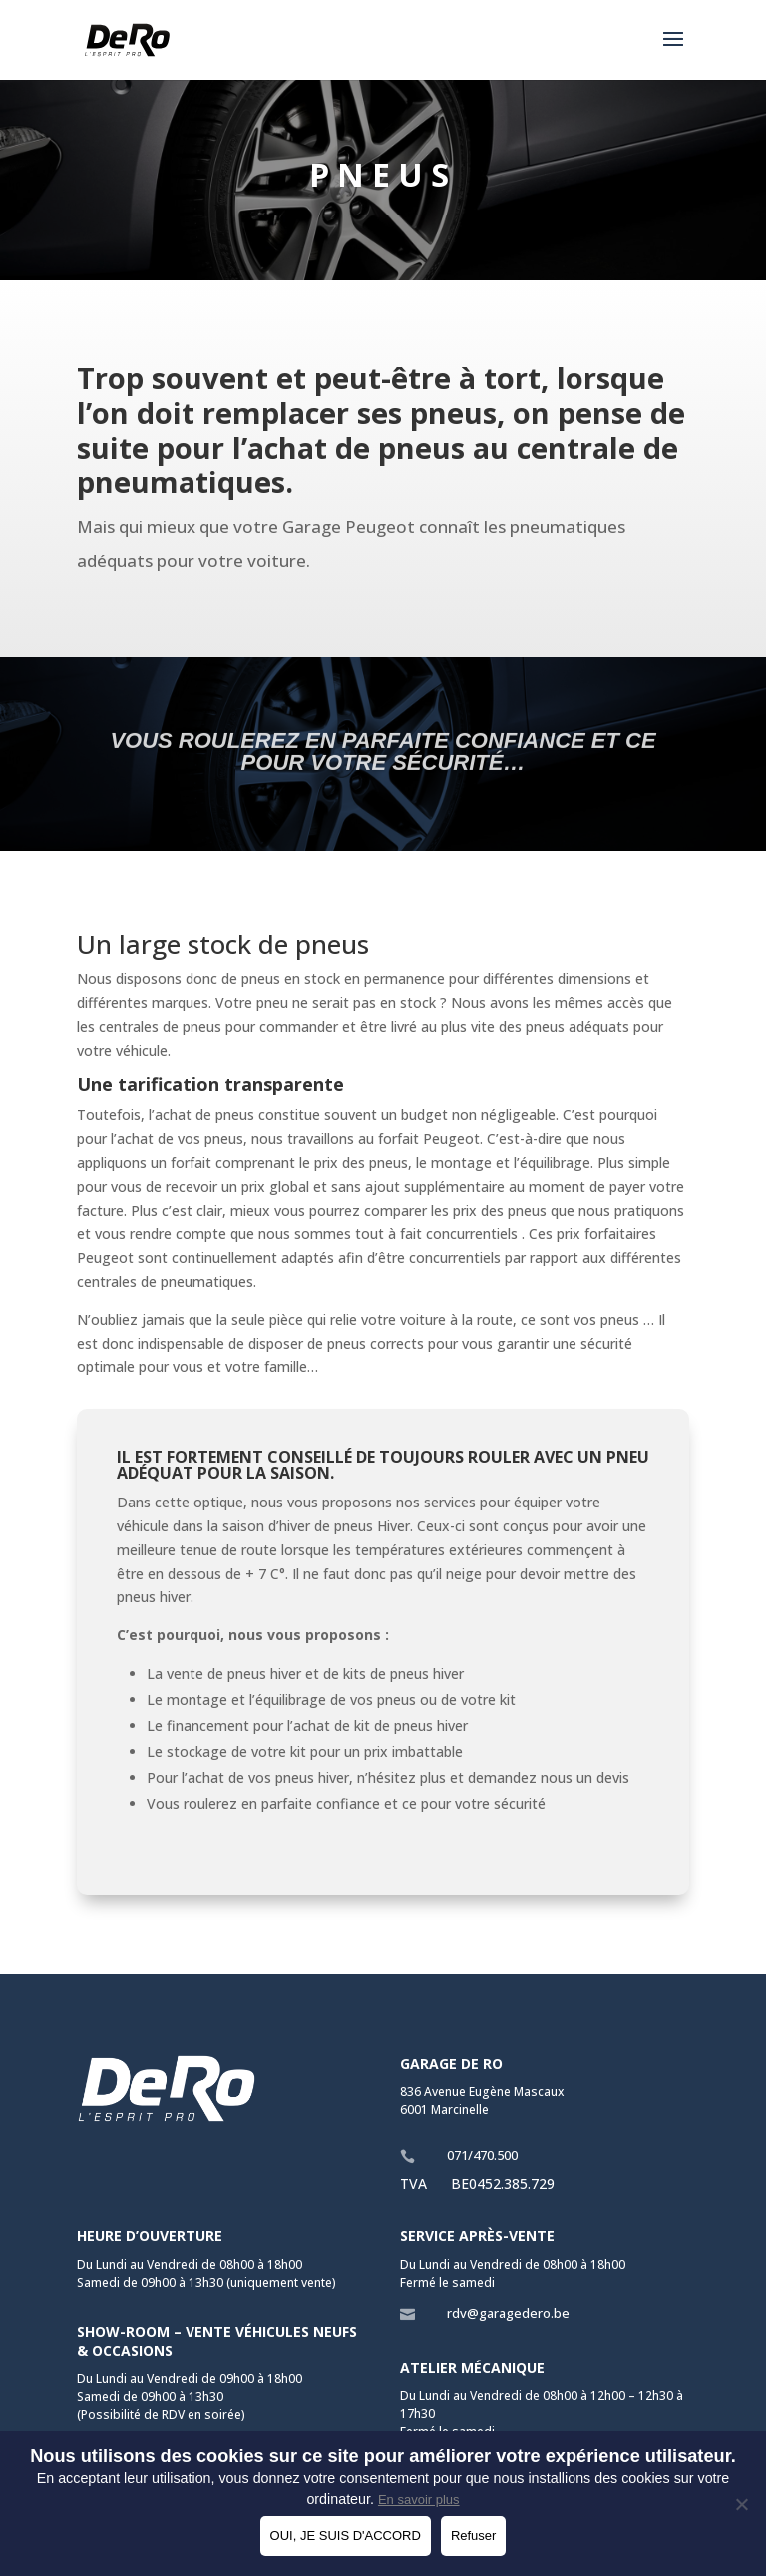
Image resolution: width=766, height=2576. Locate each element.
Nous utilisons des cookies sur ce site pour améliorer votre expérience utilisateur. (383, 2456)
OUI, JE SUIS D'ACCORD (345, 2535)
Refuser (474, 2535)
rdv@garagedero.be (508, 2313)
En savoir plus (419, 2499)
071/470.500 (482, 2155)
